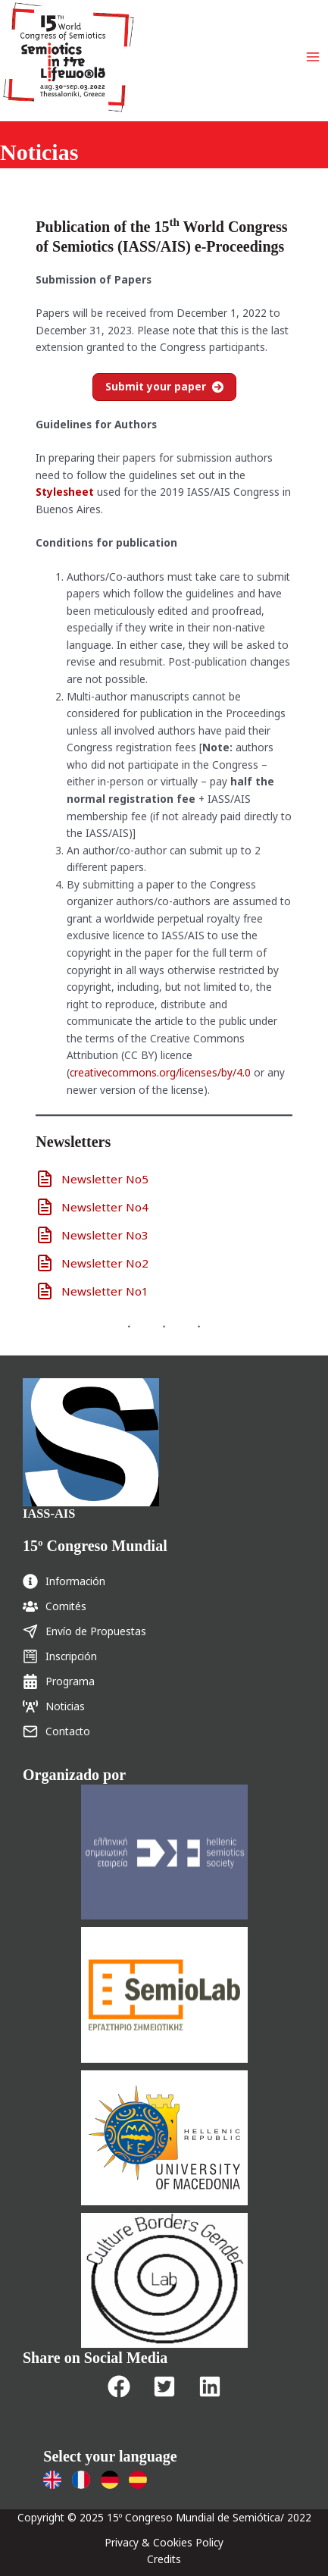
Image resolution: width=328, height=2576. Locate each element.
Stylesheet (65, 491)
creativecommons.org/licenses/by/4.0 (160, 1072)
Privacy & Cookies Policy (164, 2542)
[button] (119, 2386)
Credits (164, 2559)
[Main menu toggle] (313, 57)
